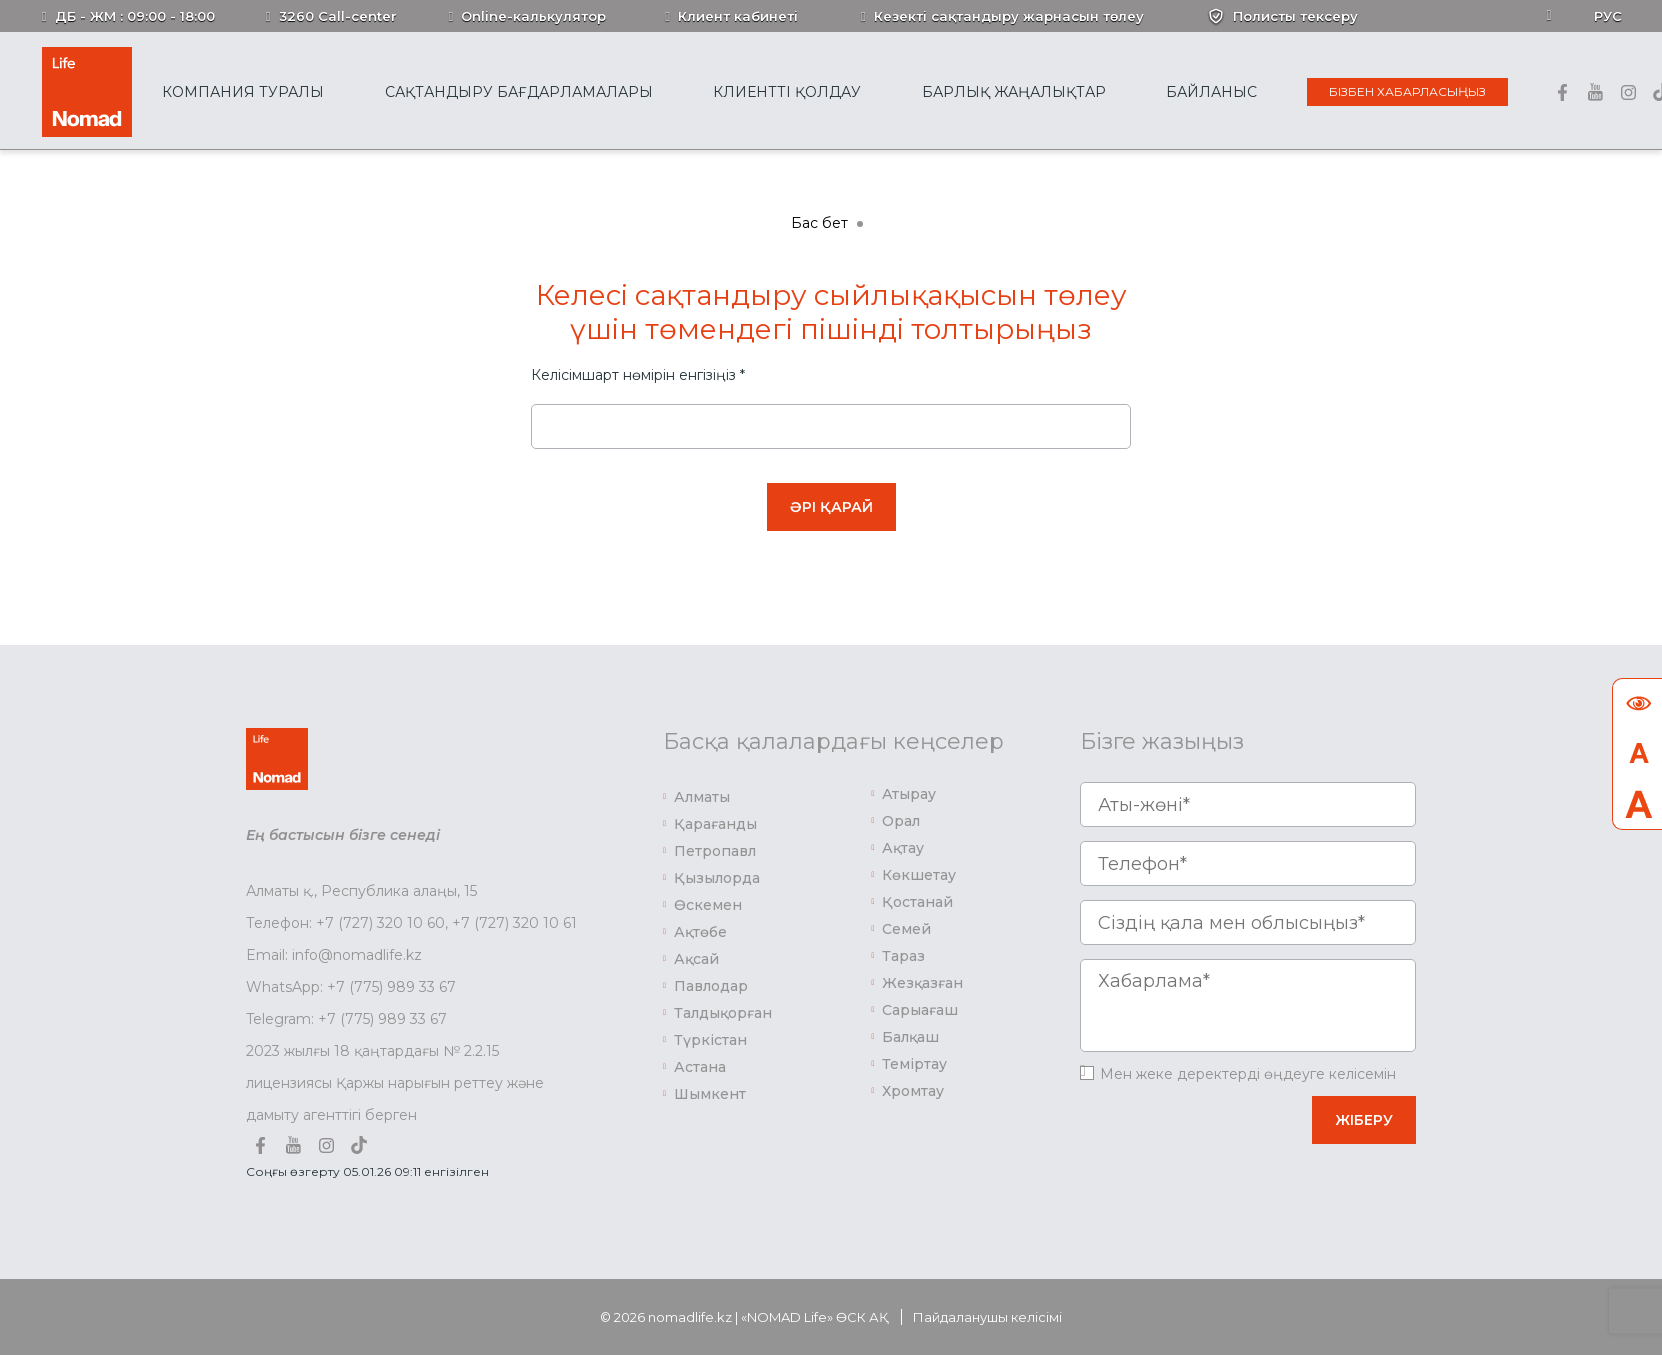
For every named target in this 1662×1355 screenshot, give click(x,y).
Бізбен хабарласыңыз (1407, 91)
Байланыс (1211, 92)
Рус (1608, 16)
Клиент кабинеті (738, 16)
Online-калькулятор (533, 16)
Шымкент (710, 1094)
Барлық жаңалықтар (1014, 92)
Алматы (702, 797)
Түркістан (710, 1040)
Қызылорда (717, 878)
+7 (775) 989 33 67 (391, 987)
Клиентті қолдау (787, 92)
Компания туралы (243, 92)
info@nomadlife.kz (357, 955)
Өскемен (708, 905)
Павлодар (711, 986)
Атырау (909, 794)
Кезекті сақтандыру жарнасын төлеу (1009, 16)
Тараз (903, 956)
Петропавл (715, 851)
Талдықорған (723, 1013)
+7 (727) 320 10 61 (514, 923)
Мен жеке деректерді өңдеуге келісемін (1248, 1074)
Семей (906, 929)
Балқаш (910, 1037)
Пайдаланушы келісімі (987, 1317)
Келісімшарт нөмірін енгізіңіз (638, 375)
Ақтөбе (700, 932)
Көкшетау (919, 875)
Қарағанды (715, 824)
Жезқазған (922, 983)
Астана (700, 1067)
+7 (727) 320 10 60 (380, 923)
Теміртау (914, 1064)
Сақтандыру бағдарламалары (519, 92)
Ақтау (903, 848)
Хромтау (913, 1091)
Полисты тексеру (1295, 16)
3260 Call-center (338, 16)
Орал (901, 821)
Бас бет (819, 223)
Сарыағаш (920, 1010)
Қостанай (917, 902)
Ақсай (696, 959)
